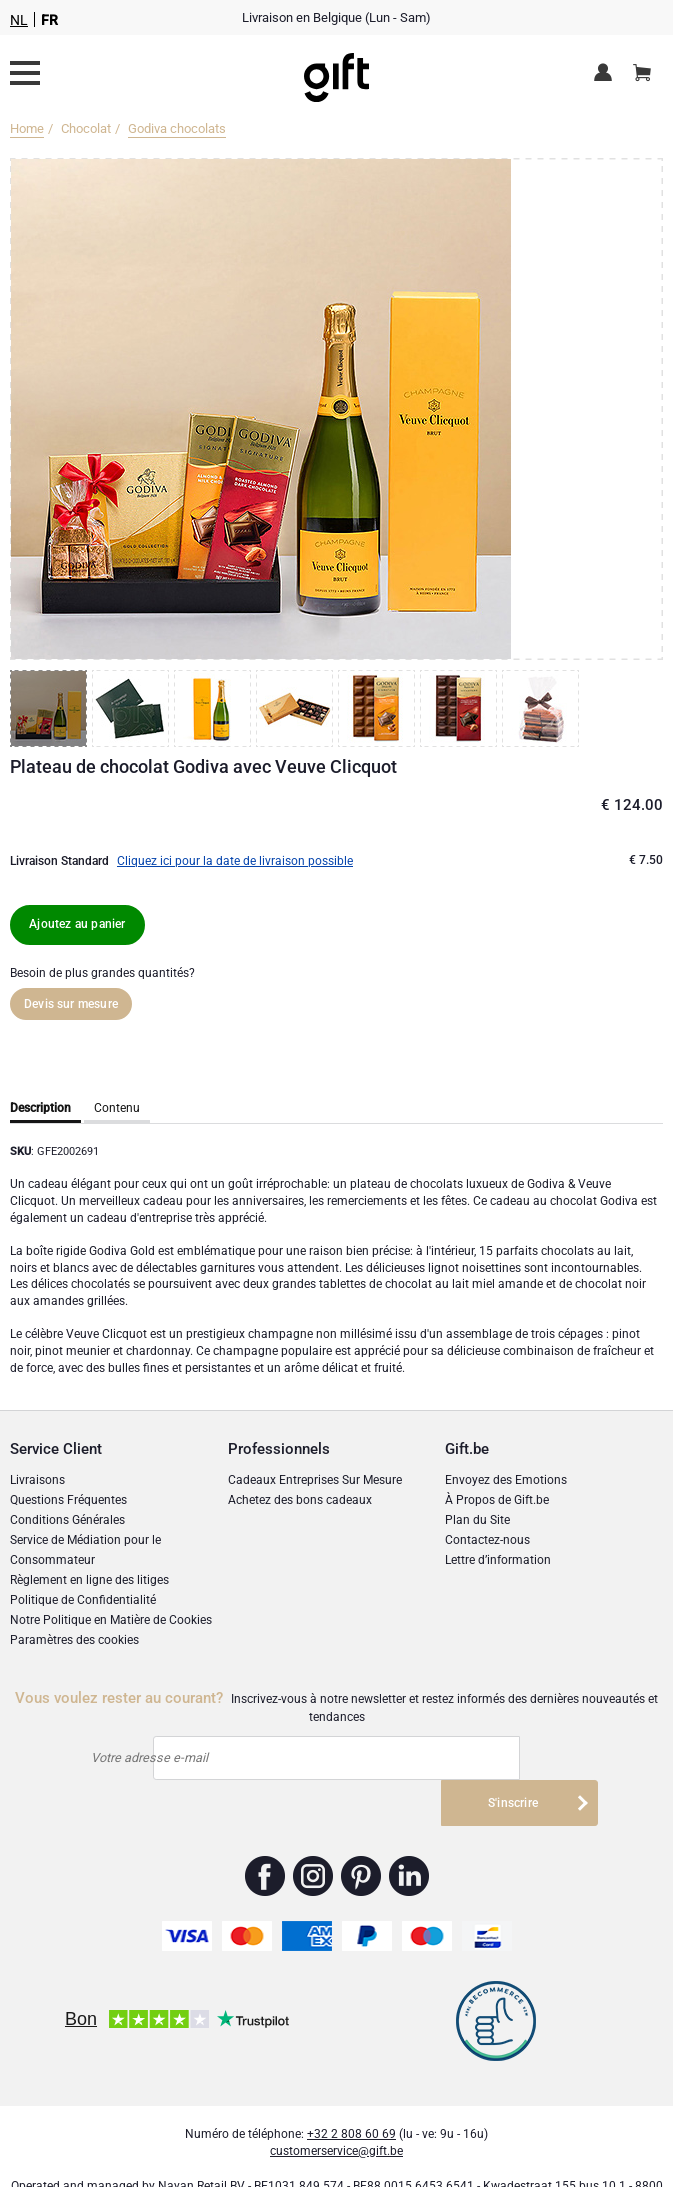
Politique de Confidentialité (83, 1600)
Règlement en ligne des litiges (89, 1580)
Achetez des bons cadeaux (300, 1500)
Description (40, 1108)
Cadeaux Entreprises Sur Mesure (315, 1480)
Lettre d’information (498, 1560)
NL (19, 20)
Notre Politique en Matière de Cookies (111, 1620)
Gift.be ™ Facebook (265, 1832)
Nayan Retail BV (201, 2142)
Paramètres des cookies (74, 1640)
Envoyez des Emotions (506, 1480)
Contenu (117, 1108)
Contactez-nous (487, 1540)
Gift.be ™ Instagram (313, 1832)
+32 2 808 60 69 (351, 2090)
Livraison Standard (59, 861)
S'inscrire (513, 1758)
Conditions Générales (67, 1520)
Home (27, 128)
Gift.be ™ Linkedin (409, 1832)
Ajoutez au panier (77, 924)
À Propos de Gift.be (497, 1500)
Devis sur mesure (71, 1004)
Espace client (606, 74)
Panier (648, 65)
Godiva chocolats (177, 128)
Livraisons (37, 1480)
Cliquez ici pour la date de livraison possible (235, 861)
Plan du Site (477, 1520)
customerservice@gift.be (336, 2107)
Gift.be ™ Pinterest (361, 1832)
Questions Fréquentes (68, 1500)
